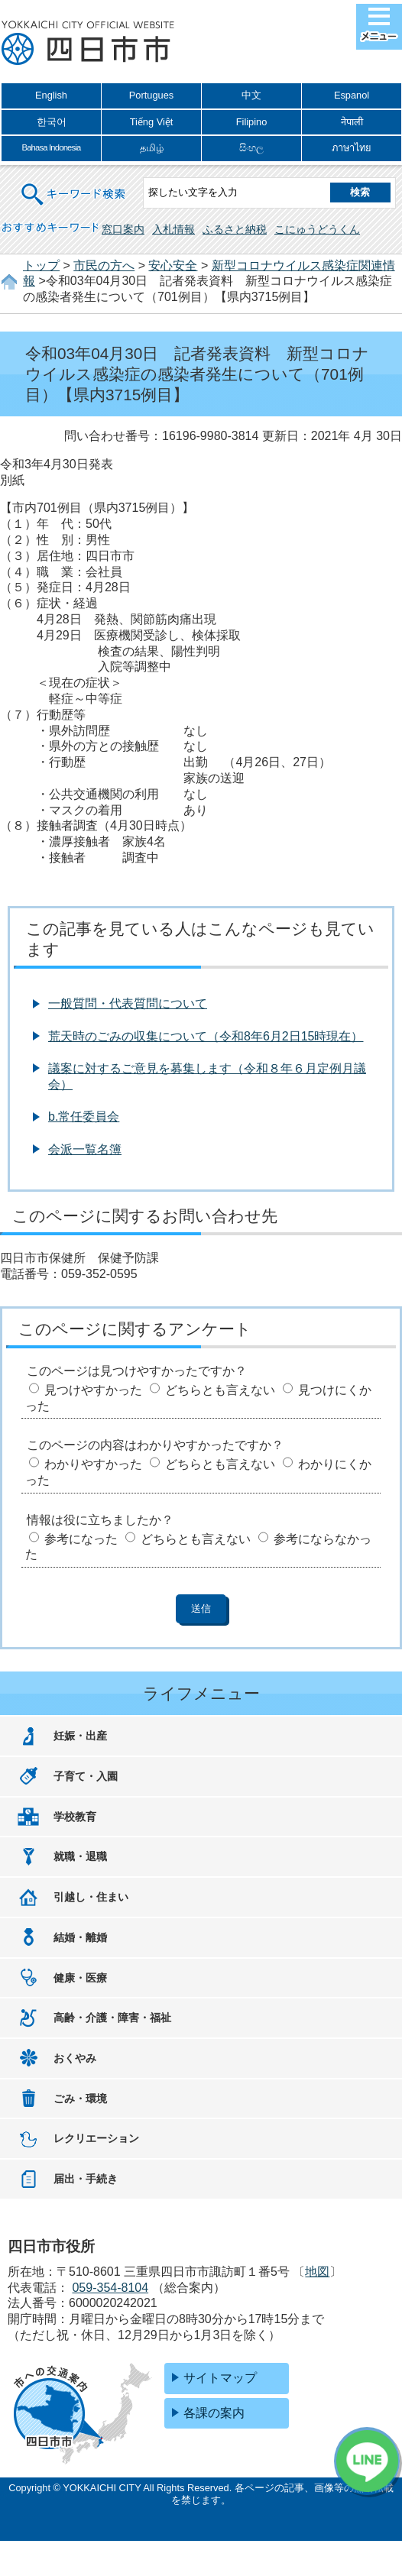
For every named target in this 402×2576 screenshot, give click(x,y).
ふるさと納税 (235, 229)
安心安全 (172, 265)
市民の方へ (104, 265)
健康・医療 (80, 1978)
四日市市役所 (88, 43)
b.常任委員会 (83, 1116)
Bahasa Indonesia (50, 147)
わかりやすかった (93, 1464)
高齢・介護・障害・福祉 (112, 2017)
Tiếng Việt (151, 122)
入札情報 (173, 229)
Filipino (251, 122)
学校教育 (74, 1817)
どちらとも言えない (220, 1389)
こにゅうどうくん (317, 229)
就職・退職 (80, 1856)
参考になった (81, 1538)
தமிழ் (152, 148)
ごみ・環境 (80, 2098)
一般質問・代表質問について (127, 1003)
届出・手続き (85, 2179)
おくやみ (74, 2058)
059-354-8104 (110, 2287)
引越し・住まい (90, 1897)
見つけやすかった (93, 1389)
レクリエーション (96, 2138)
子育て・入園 (85, 1776)
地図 (317, 2271)
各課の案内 (214, 2412)
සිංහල (251, 148)
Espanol (351, 95)
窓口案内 (123, 229)
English (51, 95)
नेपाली (352, 122)
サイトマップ (220, 2377)
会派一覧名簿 (85, 1149)
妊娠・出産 (80, 1736)
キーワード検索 (74, 184)
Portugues (151, 95)
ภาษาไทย (351, 148)
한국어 (51, 122)
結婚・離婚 (80, 1937)
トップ (41, 265)
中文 (251, 95)
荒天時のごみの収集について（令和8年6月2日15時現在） (206, 1036)
